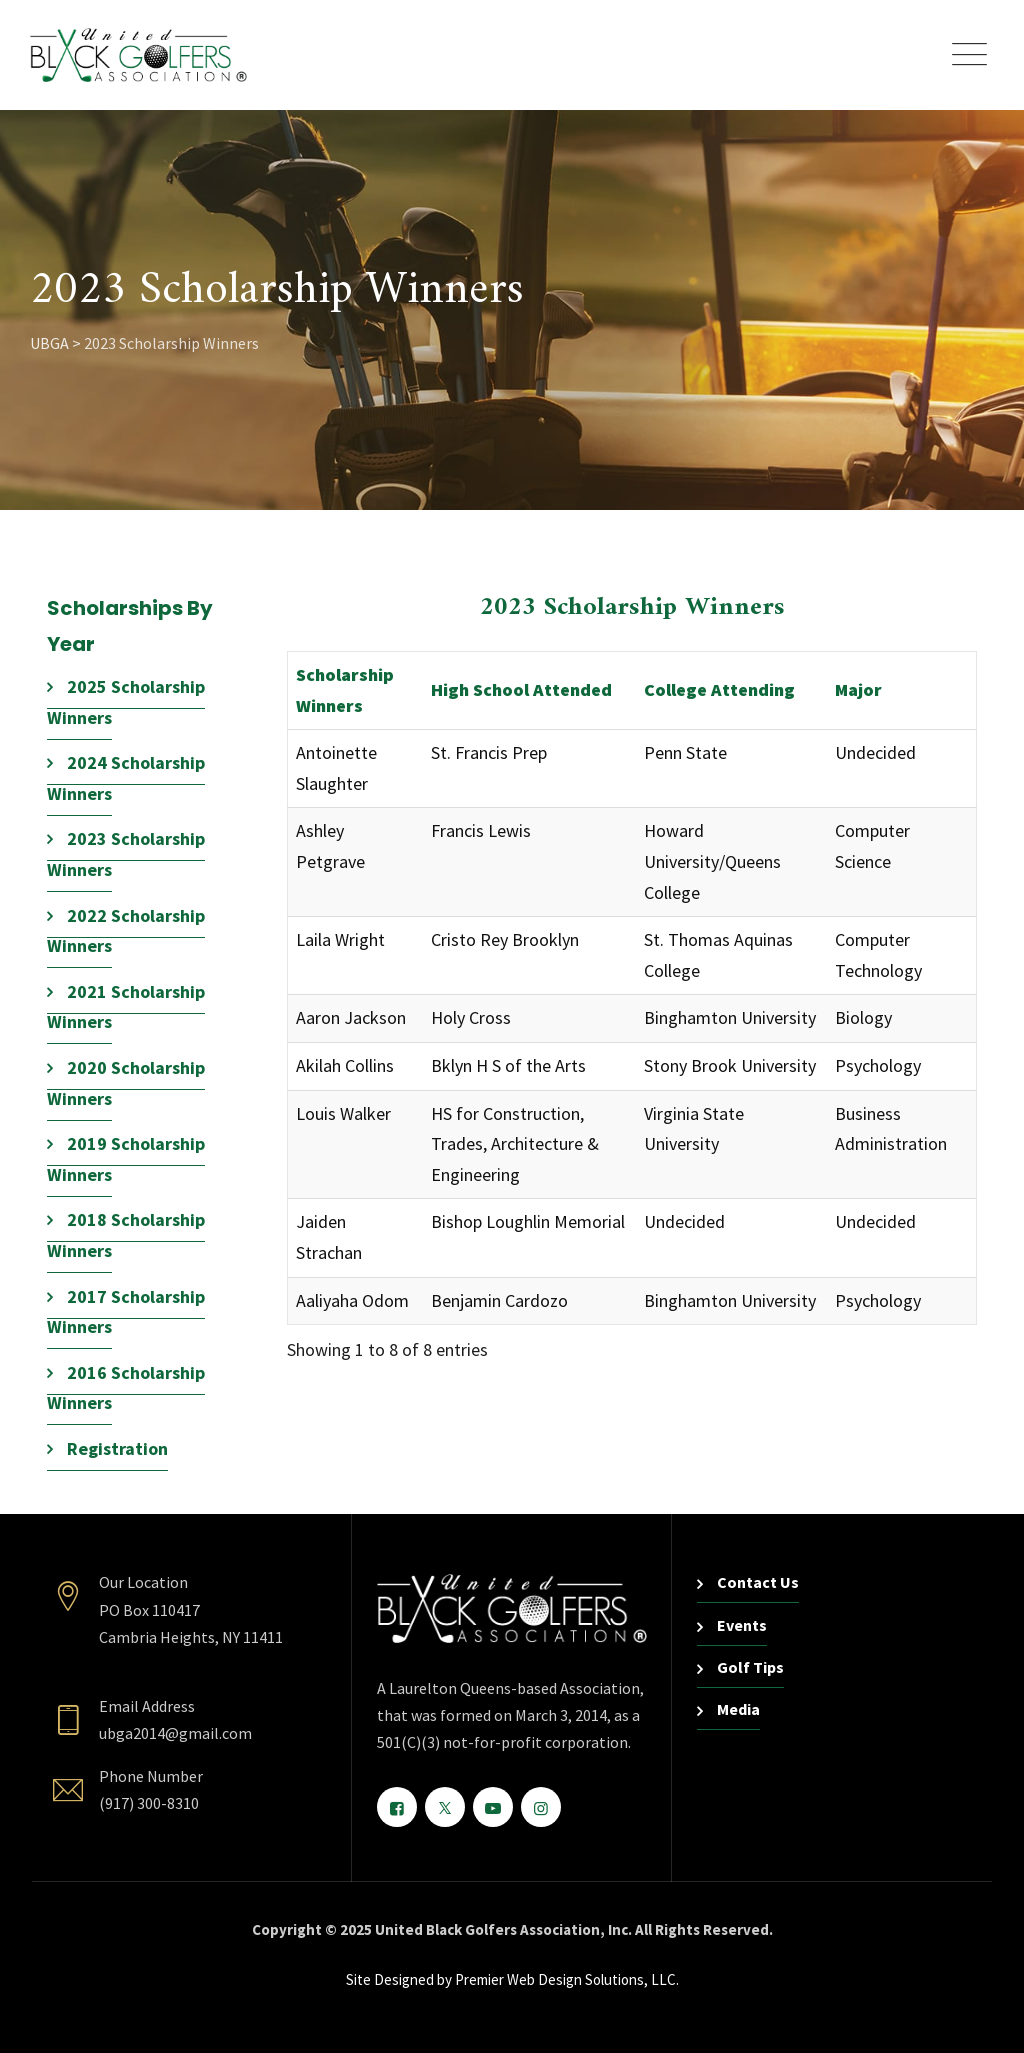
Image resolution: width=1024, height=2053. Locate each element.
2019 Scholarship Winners (126, 1159)
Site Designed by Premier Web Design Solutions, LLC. (512, 1979)
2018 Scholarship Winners (126, 1235)
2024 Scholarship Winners (126, 778)
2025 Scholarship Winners (126, 702)
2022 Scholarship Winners (126, 931)
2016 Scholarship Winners (126, 1388)
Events (742, 1625)
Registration (117, 1448)
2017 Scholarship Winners (126, 1312)
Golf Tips (750, 1667)
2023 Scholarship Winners (126, 854)
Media (738, 1709)
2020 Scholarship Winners (126, 1083)
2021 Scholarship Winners (126, 1007)
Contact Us (758, 1582)
